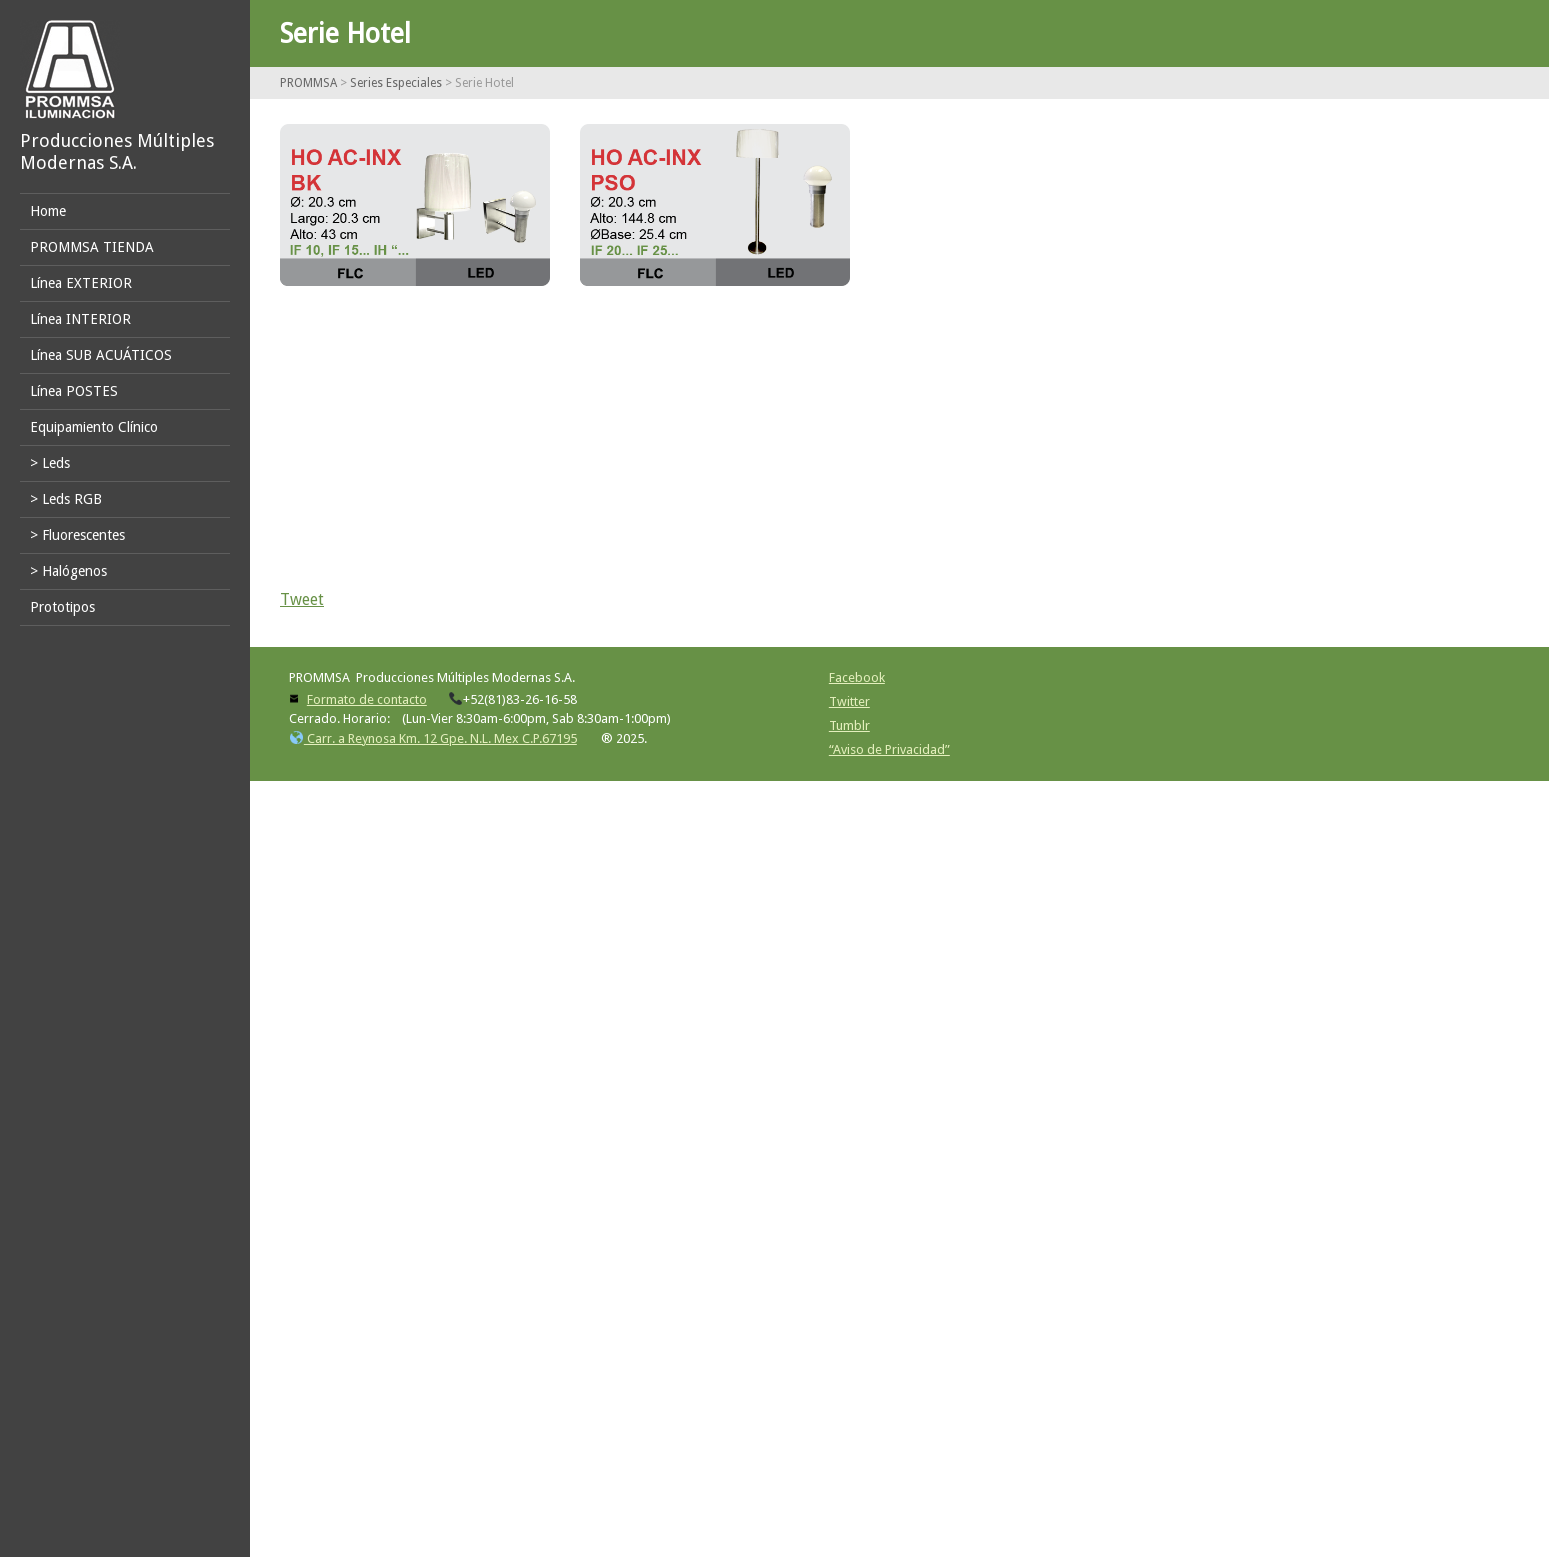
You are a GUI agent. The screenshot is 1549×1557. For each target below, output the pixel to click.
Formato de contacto (367, 699)
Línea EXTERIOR (81, 283)
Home (48, 211)
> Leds (50, 463)
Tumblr (849, 725)
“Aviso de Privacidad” (889, 749)
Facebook (857, 677)
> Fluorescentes (77, 535)
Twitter (849, 701)
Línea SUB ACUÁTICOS (101, 355)
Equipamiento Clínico (94, 427)
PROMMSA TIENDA (92, 247)
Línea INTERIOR (80, 319)
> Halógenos (68, 571)
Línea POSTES (74, 391)
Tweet (302, 599)
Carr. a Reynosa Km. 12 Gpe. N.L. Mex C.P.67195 (433, 738)
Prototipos (62, 607)
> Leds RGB (66, 499)
